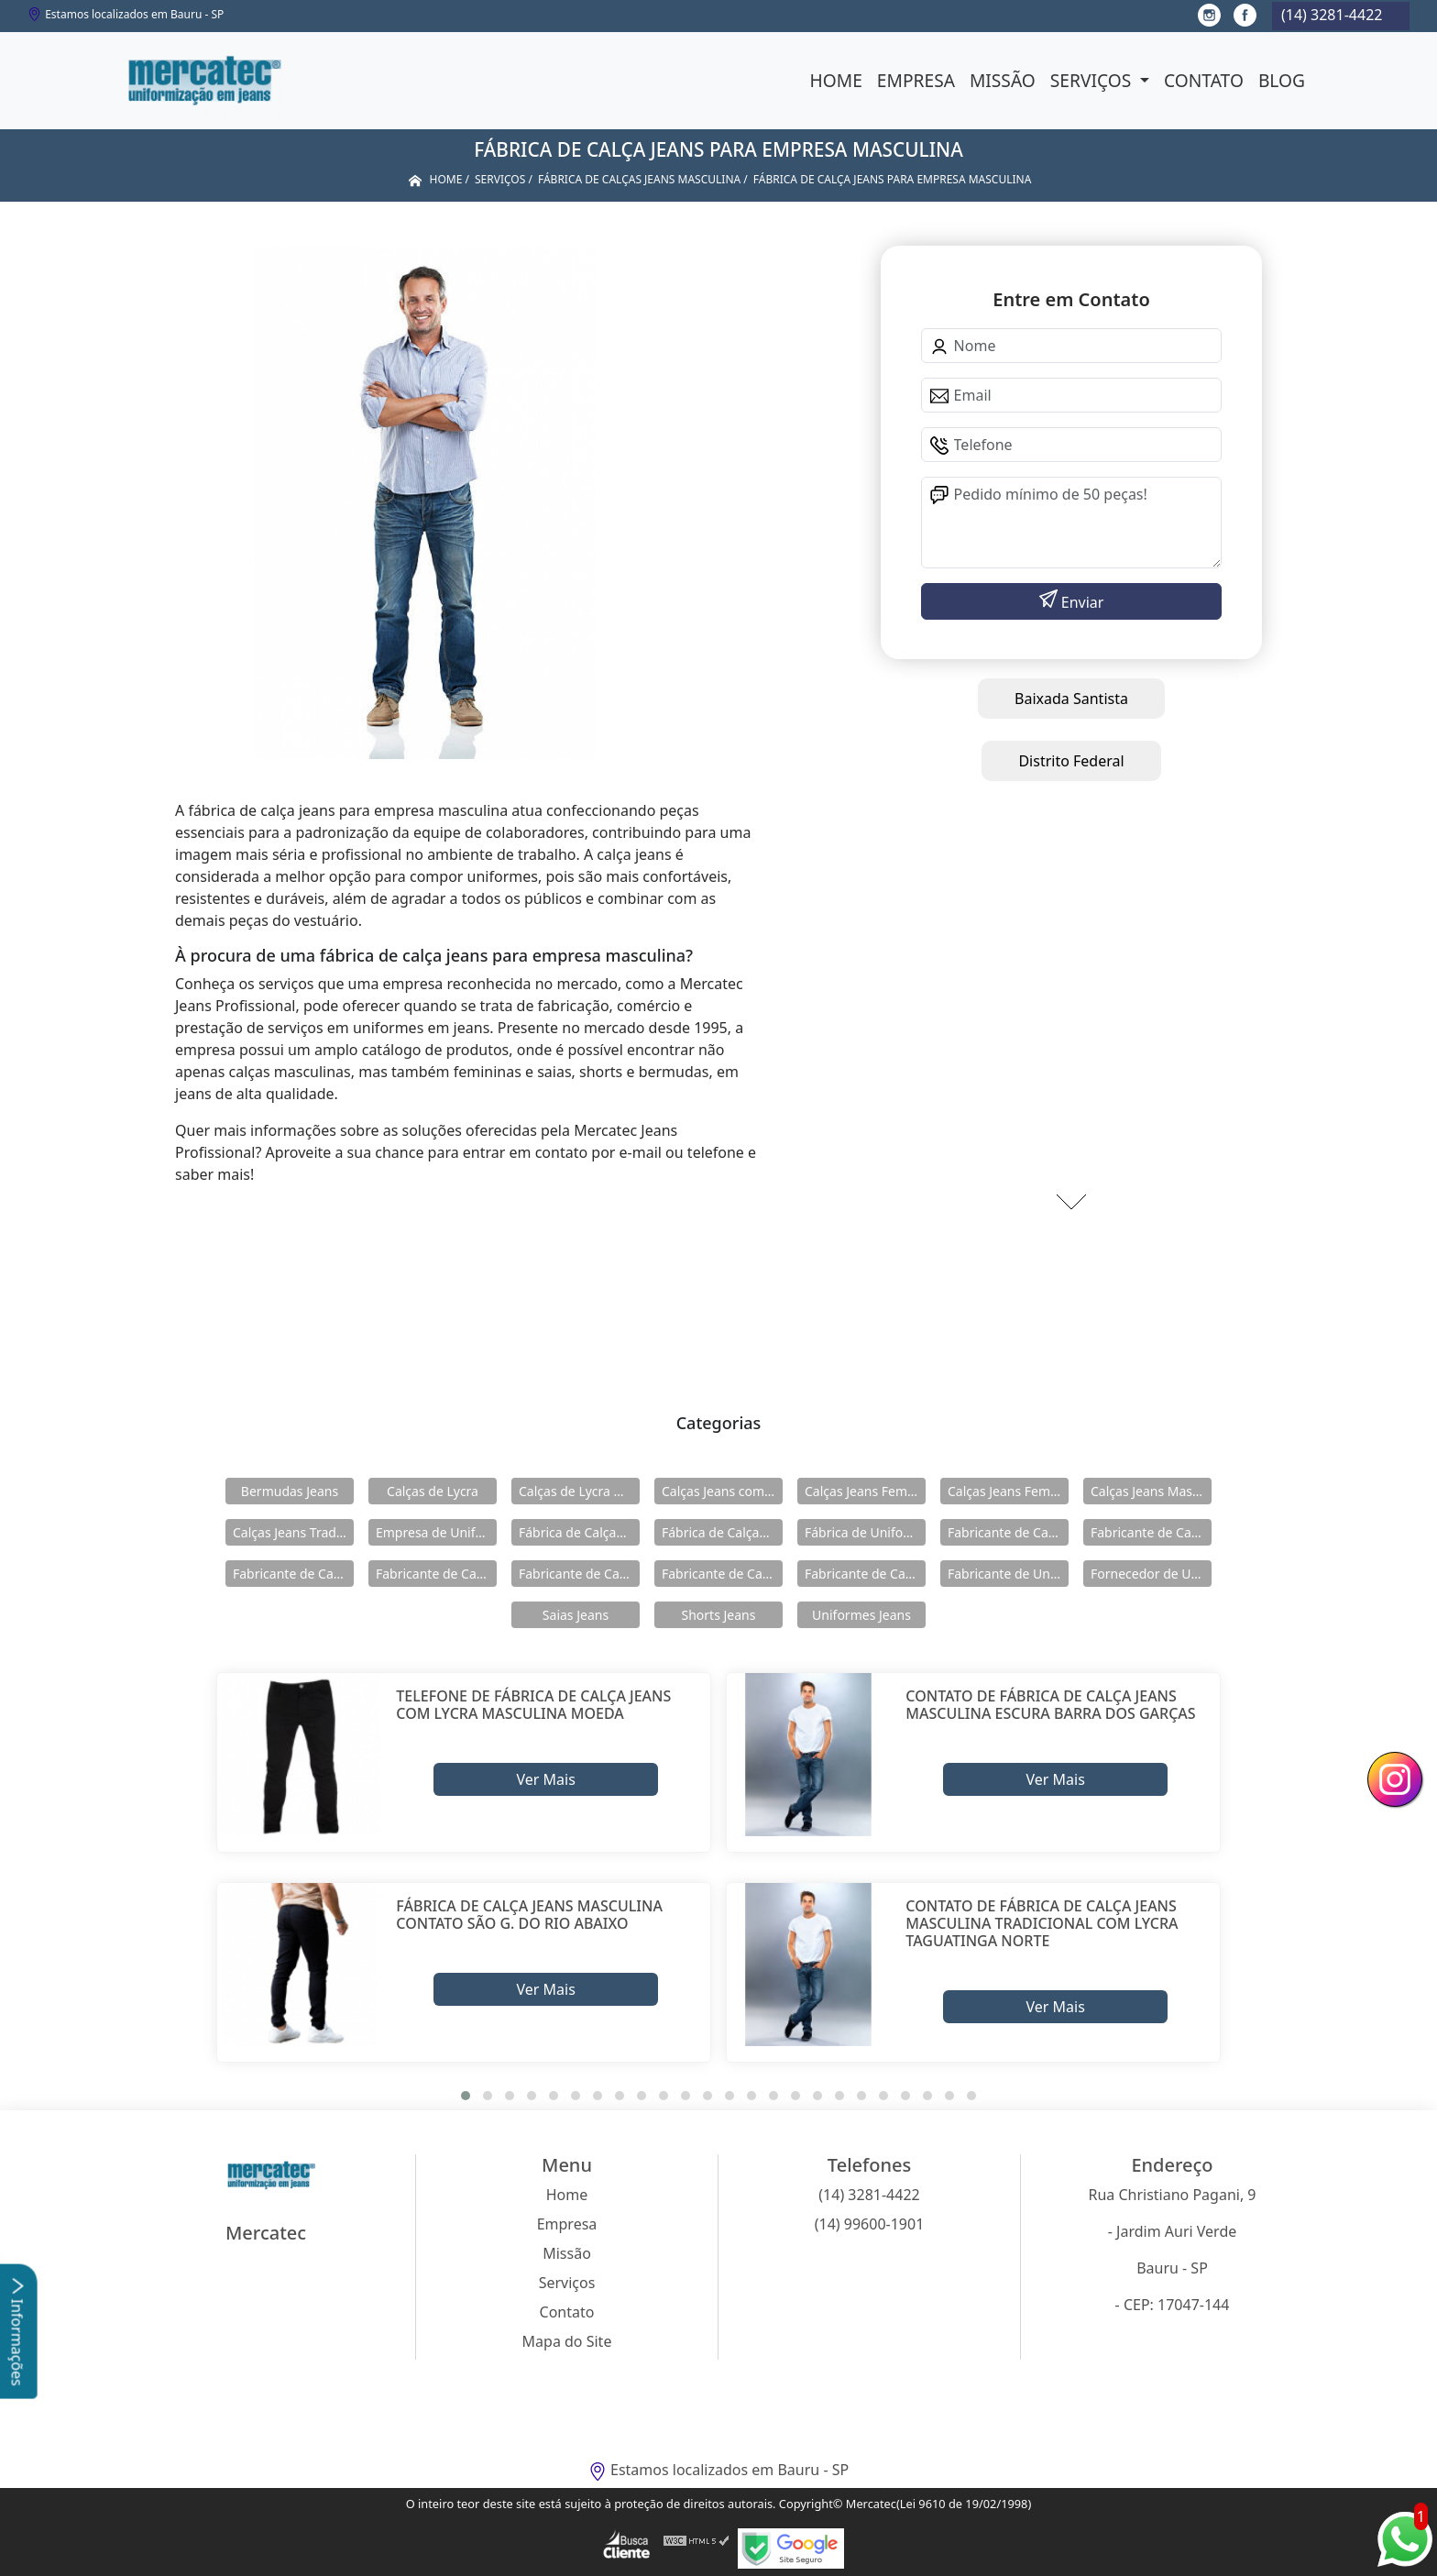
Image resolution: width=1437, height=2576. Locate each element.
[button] (466, 2095)
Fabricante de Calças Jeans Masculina (722, 1573)
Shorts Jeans (719, 1615)
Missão (1003, 80)
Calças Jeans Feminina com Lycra (1008, 1491)
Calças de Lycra (432, 1491)
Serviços (1092, 80)
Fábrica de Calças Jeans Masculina (722, 1532)
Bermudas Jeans (289, 1491)
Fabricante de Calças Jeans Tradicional (865, 1573)
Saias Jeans (576, 1615)
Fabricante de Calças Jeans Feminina (436, 1573)
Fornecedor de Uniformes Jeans (1151, 1573)
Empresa (916, 80)
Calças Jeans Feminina (865, 1491)
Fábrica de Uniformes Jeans (865, 1532)
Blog (1281, 80)
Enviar (1081, 602)
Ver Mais (545, 1779)
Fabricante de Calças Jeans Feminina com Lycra (579, 1573)
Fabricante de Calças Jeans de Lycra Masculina (293, 1573)
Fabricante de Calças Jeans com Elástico (1151, 1532)
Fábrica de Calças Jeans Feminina (579, 1532)
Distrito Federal (1071, 761)
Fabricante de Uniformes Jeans (1008, 1573)
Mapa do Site (567, 2341)
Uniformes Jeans (861, 1615)
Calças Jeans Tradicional (293, 1532)
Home (836, 80)
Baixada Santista (1071, 698)
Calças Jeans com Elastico (722, 1491)
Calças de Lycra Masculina (579, 1491)
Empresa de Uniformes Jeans (436, 1532)
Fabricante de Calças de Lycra (1008, 1532)
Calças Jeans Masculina (1151, 1491)
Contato (1204, 80)
